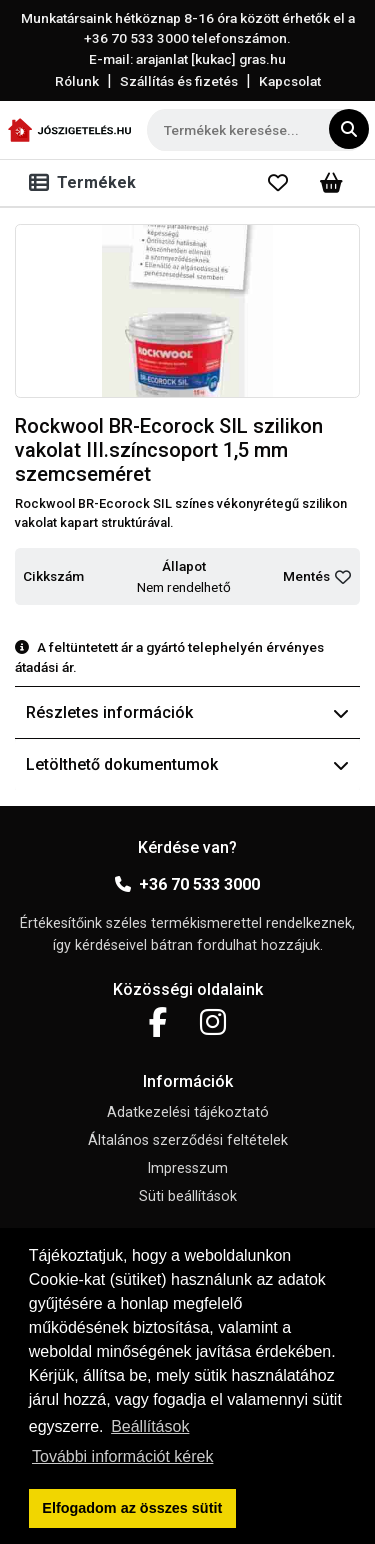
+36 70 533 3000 (187, 884)
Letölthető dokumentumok (187, 764)
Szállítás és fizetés (179, 81)
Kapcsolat (290, 81)
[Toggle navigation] (86, 183)
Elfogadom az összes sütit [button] (132, 1508)
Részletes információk (187, 712)
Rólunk (77, 81)
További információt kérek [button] (122, 1456)
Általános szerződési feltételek (188, 1140)
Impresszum (187, 1168)
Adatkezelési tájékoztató (188, 1112)
